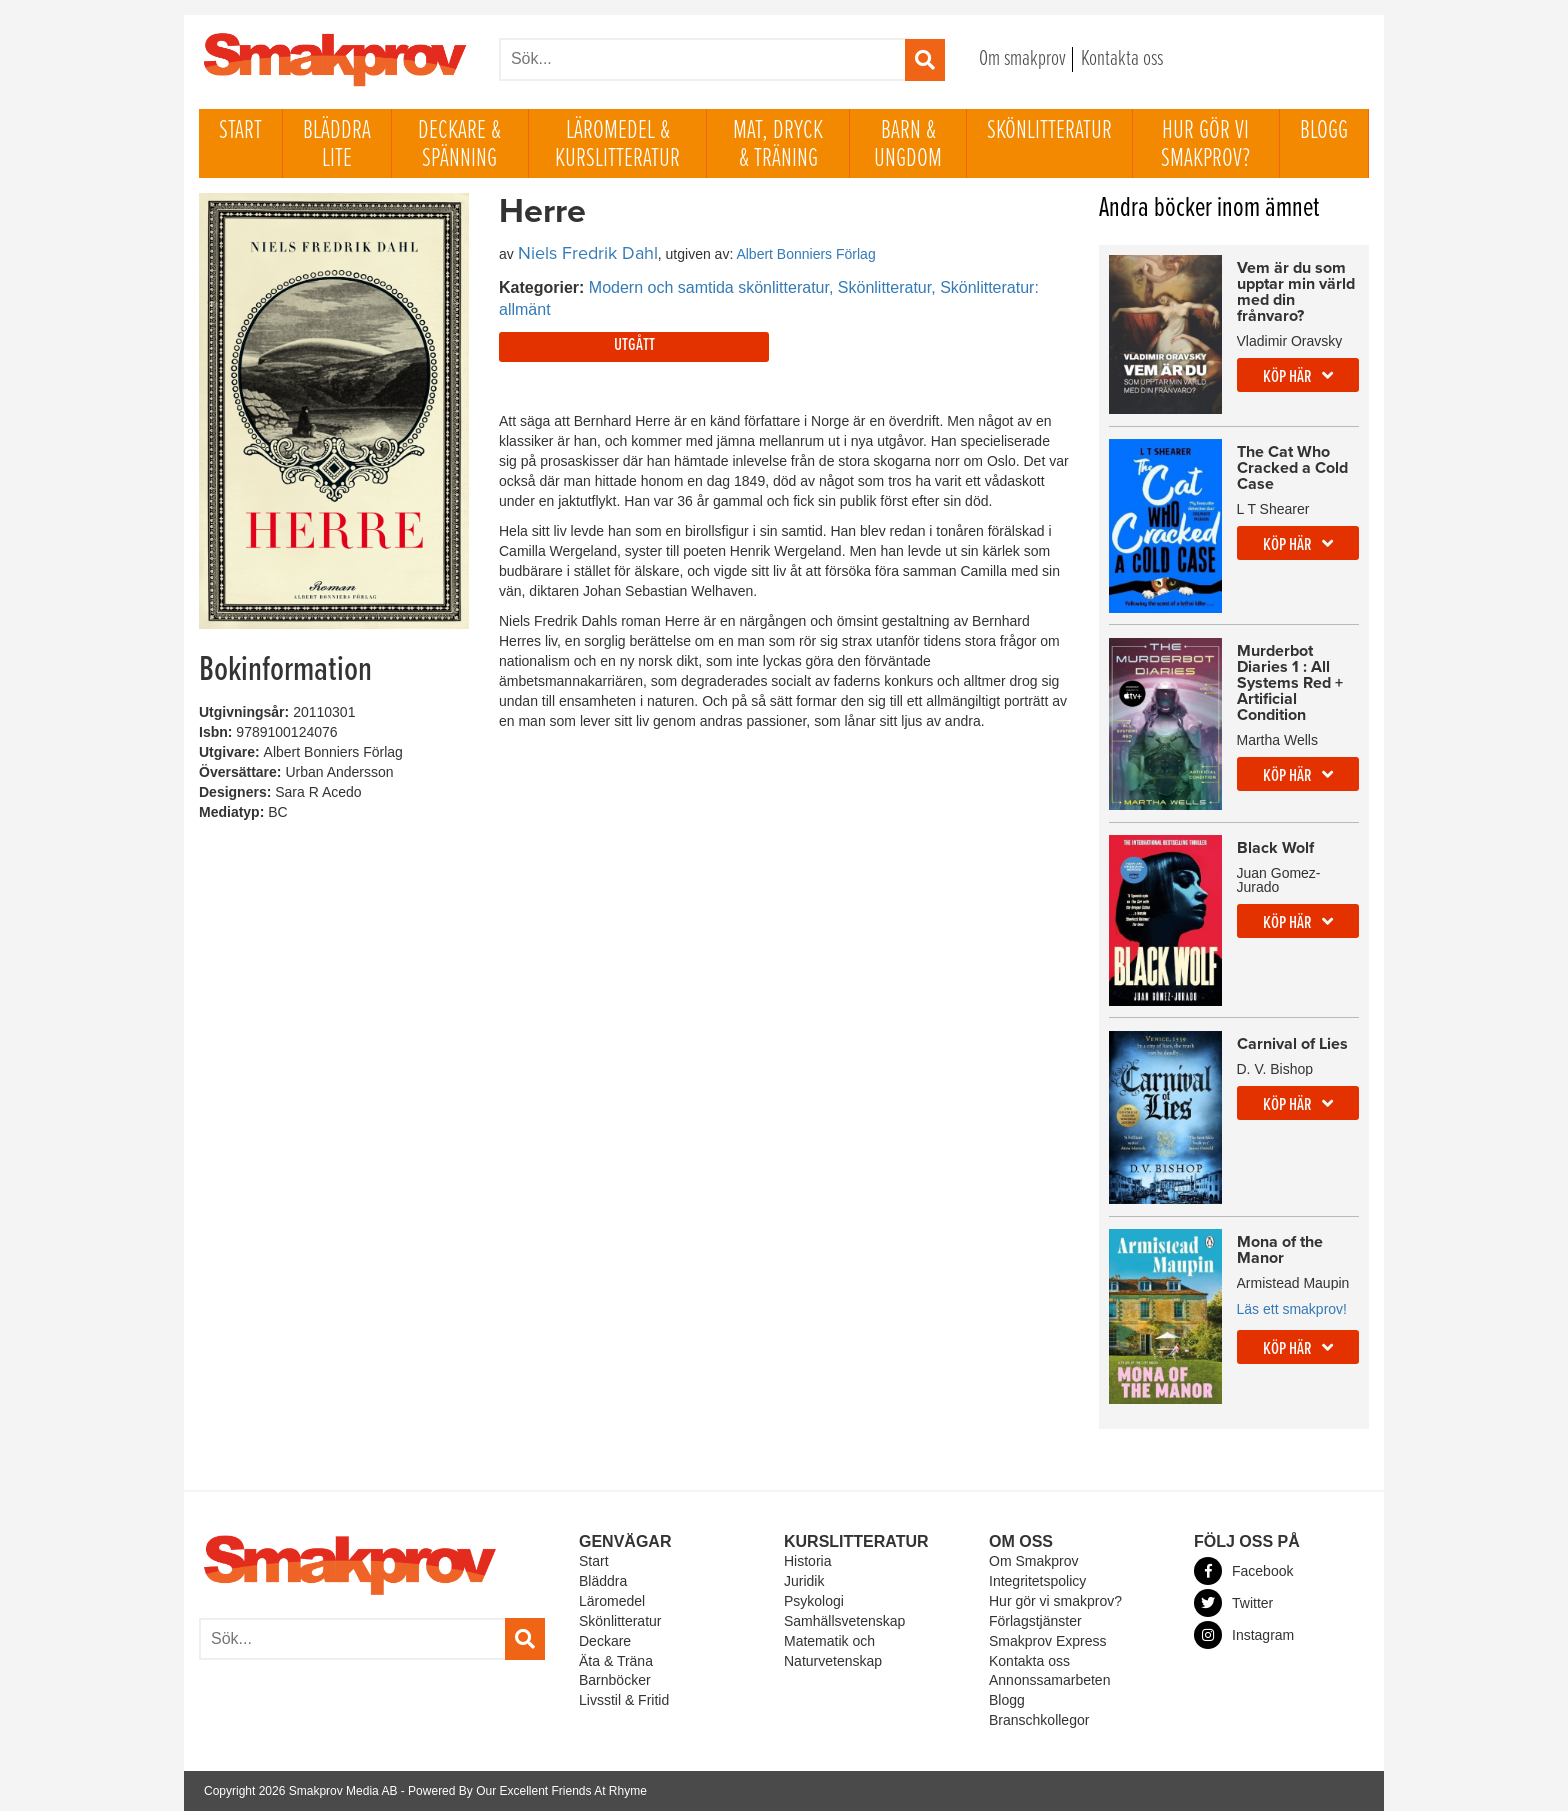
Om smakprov (1022, 59)
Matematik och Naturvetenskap (833, 1651)
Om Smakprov (1033, 1561)
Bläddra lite (337, 145)
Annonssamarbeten (1049, 1680)
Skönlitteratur (1049, 131)
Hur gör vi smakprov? (1205, 145)
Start (240, 131)
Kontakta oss (1122, 59)
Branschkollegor (1039, 1720)
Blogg (1324, 131)
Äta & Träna (616, 1661)
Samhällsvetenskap (844, 1621)
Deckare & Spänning (459, 145)
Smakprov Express (1047, 1641)
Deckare (605, 1641)
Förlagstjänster (1035, 1621)
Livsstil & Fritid (624, 1700)
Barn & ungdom (908, 145)
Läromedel (612, 1601)
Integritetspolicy (1037, 1581)
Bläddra (603, 1581)
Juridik (804, 1581)
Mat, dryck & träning (778, 145)
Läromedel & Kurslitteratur (617, 145)
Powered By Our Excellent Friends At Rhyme (527, 1791)
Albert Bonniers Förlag (805, 254)
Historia (807, 1561)
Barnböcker (615, 1680)
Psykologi (814, 1601)
